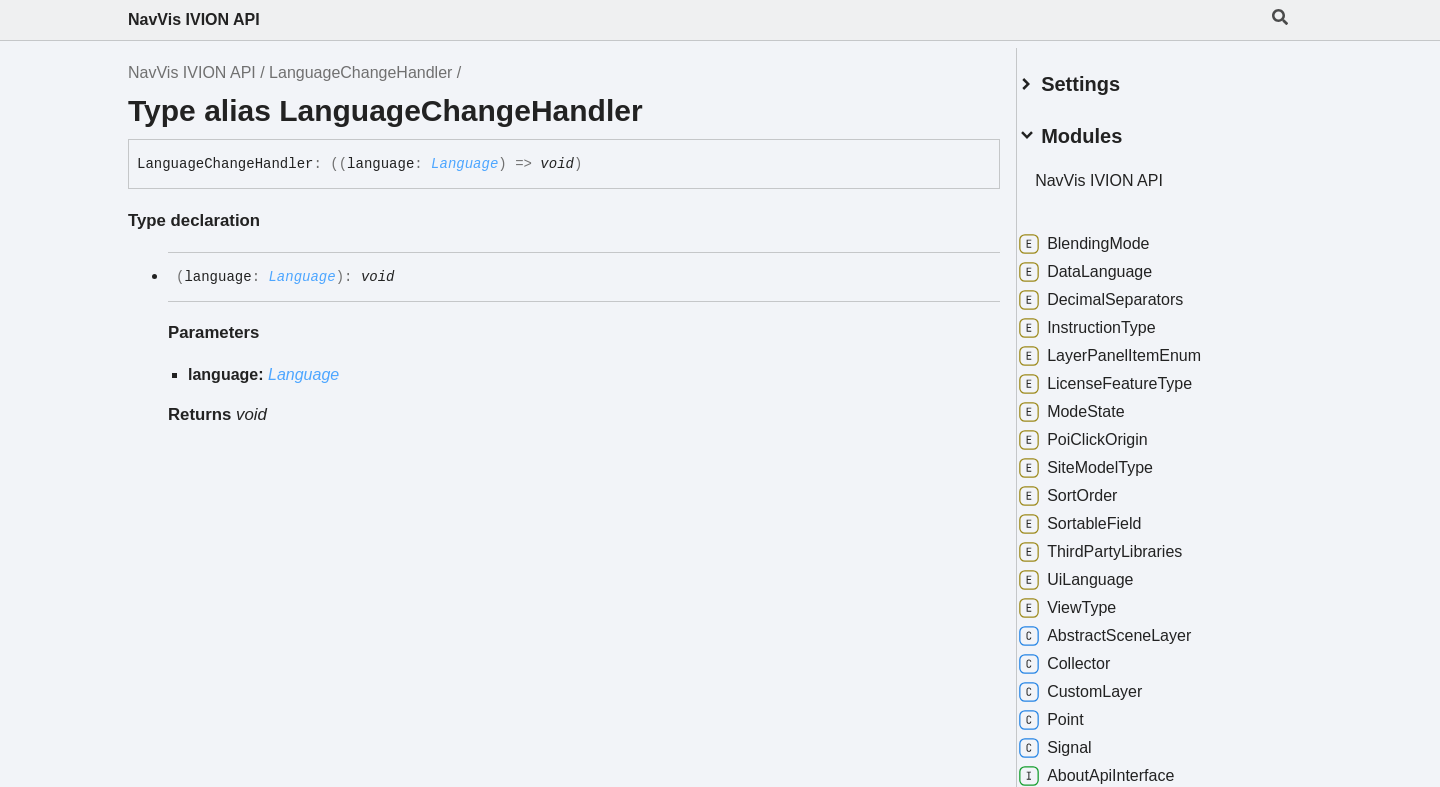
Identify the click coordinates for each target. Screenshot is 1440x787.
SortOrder (1092, 488)
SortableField (1104, 516)
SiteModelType (1110, 460)
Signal (1079, 740)
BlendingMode (1108, 236)
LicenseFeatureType (1129, 376)
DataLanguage (1109, 264)
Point (1075, 712)
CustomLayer (1104, 684)
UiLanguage (1100, 572)
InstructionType (1111, 320)
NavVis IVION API (194, 19)
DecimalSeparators (1125, 292)
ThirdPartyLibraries (1124, 544)
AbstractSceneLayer (1129, 628)
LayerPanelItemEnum (1134, 348)
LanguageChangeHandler (360, 72)
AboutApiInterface (1120, 768)
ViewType (1091, 600)
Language (464, 164)
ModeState (1095, 404)
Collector (1088, 656)
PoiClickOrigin (1107, 432)
